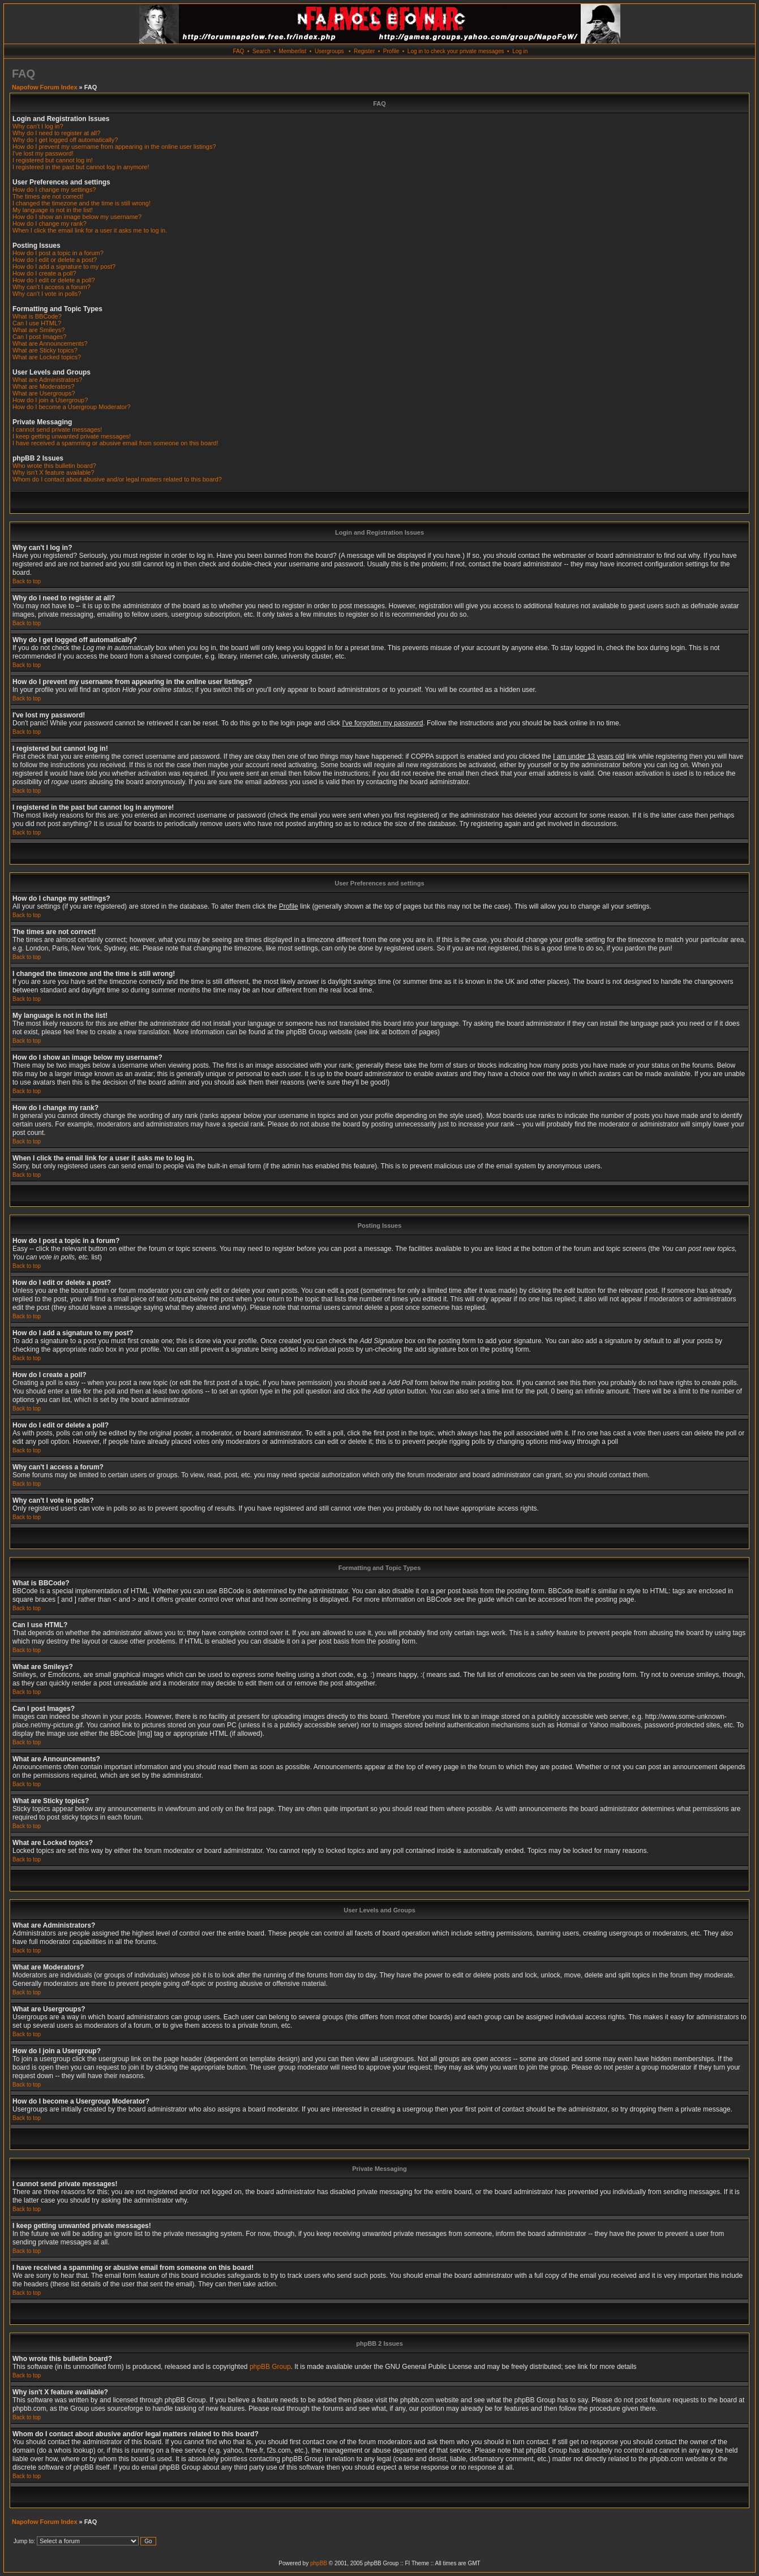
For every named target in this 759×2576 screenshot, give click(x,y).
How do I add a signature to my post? (63, 266)
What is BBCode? (37, 316)
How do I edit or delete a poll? (53, 280)
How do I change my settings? (54, 189)
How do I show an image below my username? (76, 216)
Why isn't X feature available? (53, 472)
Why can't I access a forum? (51, 286)
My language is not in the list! (52, 210)
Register (364, 51)
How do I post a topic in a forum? (58, 253)
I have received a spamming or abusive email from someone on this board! (115, 443)
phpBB (318, 2563)
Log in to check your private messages (456, 51)
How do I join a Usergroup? (50, 400)
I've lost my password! (43, 153)
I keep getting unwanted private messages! (71, 436)
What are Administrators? (47, 379)
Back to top (26, 581)
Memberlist (292, 51)
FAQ (238, 51)
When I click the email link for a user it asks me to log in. (89, 230)
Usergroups (329, 51)
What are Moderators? (43, 386)
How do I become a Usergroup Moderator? (71, 406)
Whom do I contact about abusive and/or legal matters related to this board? (117, 479)
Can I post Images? (39, 336)
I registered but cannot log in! (52, 160)
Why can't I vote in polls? (46, 293)
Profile (391, 51)
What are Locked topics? (46, 357)
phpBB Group (270, 2367)
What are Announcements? (50, 343)
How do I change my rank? (49, 223)
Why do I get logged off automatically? (65, 139)
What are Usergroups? (43, 393)
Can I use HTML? (36, 323)
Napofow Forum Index (45, 87)
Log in (520, 51)
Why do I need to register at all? (56, 133)
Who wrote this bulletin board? (54, 465)
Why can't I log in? (37, 126)
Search (261, 51)
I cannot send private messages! (57, 429)
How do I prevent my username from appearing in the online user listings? (114, 146)
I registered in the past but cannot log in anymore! (80, 167)
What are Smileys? (38, 329)
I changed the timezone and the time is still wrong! (81, 203)
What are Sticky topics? (45, 350)
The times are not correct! (47, 196)
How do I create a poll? (44, 273)
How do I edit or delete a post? (54, 259)
